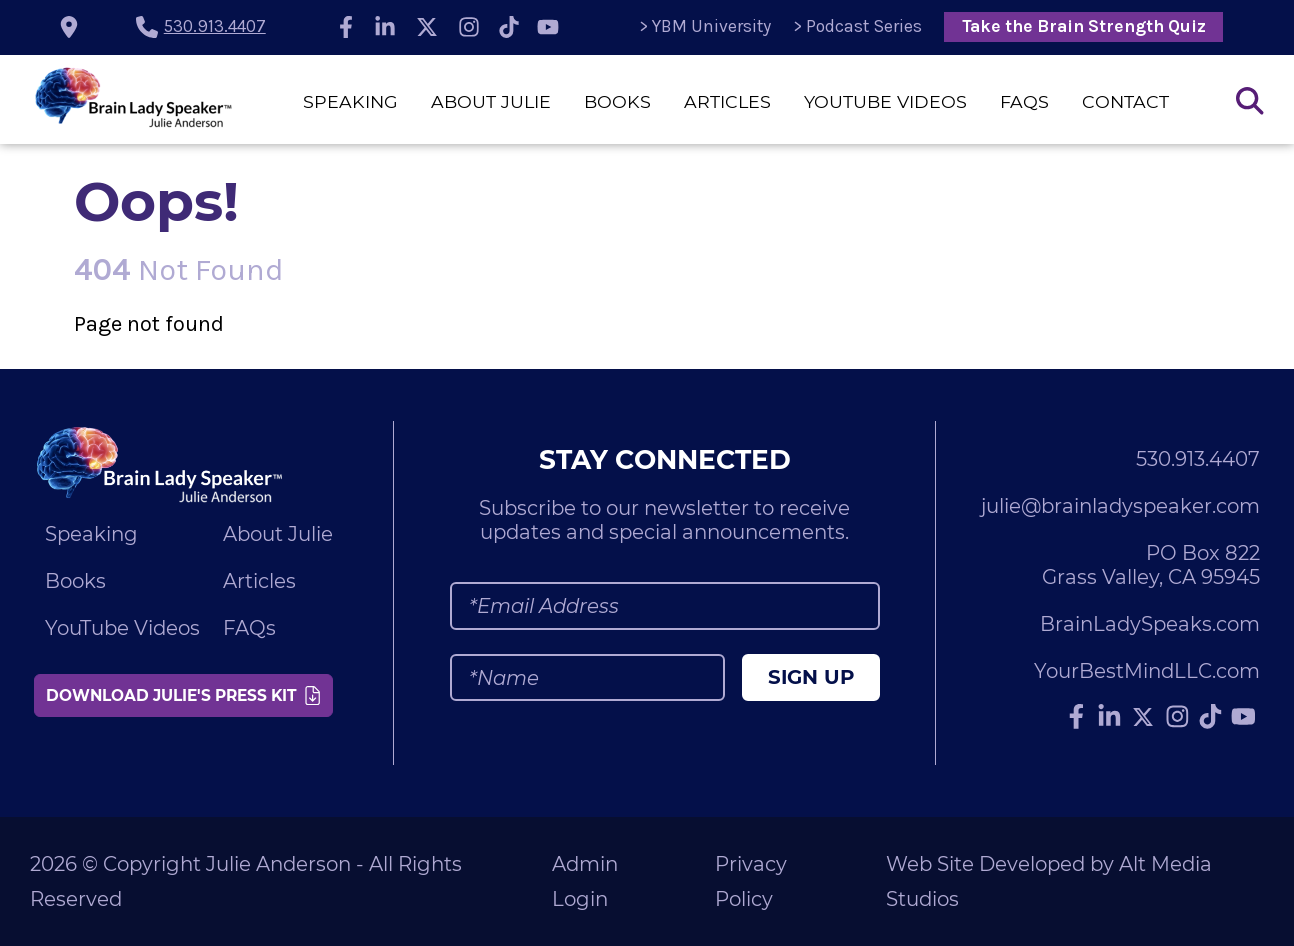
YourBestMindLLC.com (1147, 671)
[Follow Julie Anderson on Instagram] (469, 27)
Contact (1125, 101)
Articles (727, 101)
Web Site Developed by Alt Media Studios (1049, 881)
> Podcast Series (857, 26)
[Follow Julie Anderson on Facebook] (346, 27)
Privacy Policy (751, 881)
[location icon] (69, 27)
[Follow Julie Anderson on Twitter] (427, 27)
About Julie (491, 101)
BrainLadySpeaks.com (1150, 624)
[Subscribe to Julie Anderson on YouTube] (549, 27)
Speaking (350, 101)
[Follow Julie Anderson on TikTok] (509, 27)
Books (617, 101)
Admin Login (585, 881)
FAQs (1024, 101)
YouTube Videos (885, 101)
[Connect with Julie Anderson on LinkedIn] (386, 27)
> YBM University (705, 26)
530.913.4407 (215, 26)
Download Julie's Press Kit (183, 695)
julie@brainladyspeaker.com (1120, 506)
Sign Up (811, 677)
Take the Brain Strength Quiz (1084, 26)
